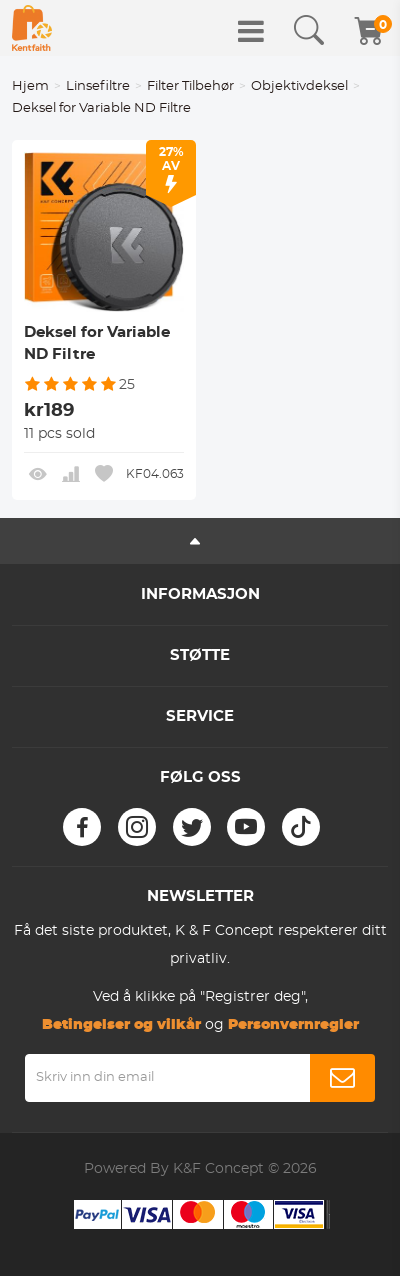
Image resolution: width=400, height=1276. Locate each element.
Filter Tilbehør (190, 86)
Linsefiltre (98, 86)
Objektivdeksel (299, 86)
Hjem (30, 86)
